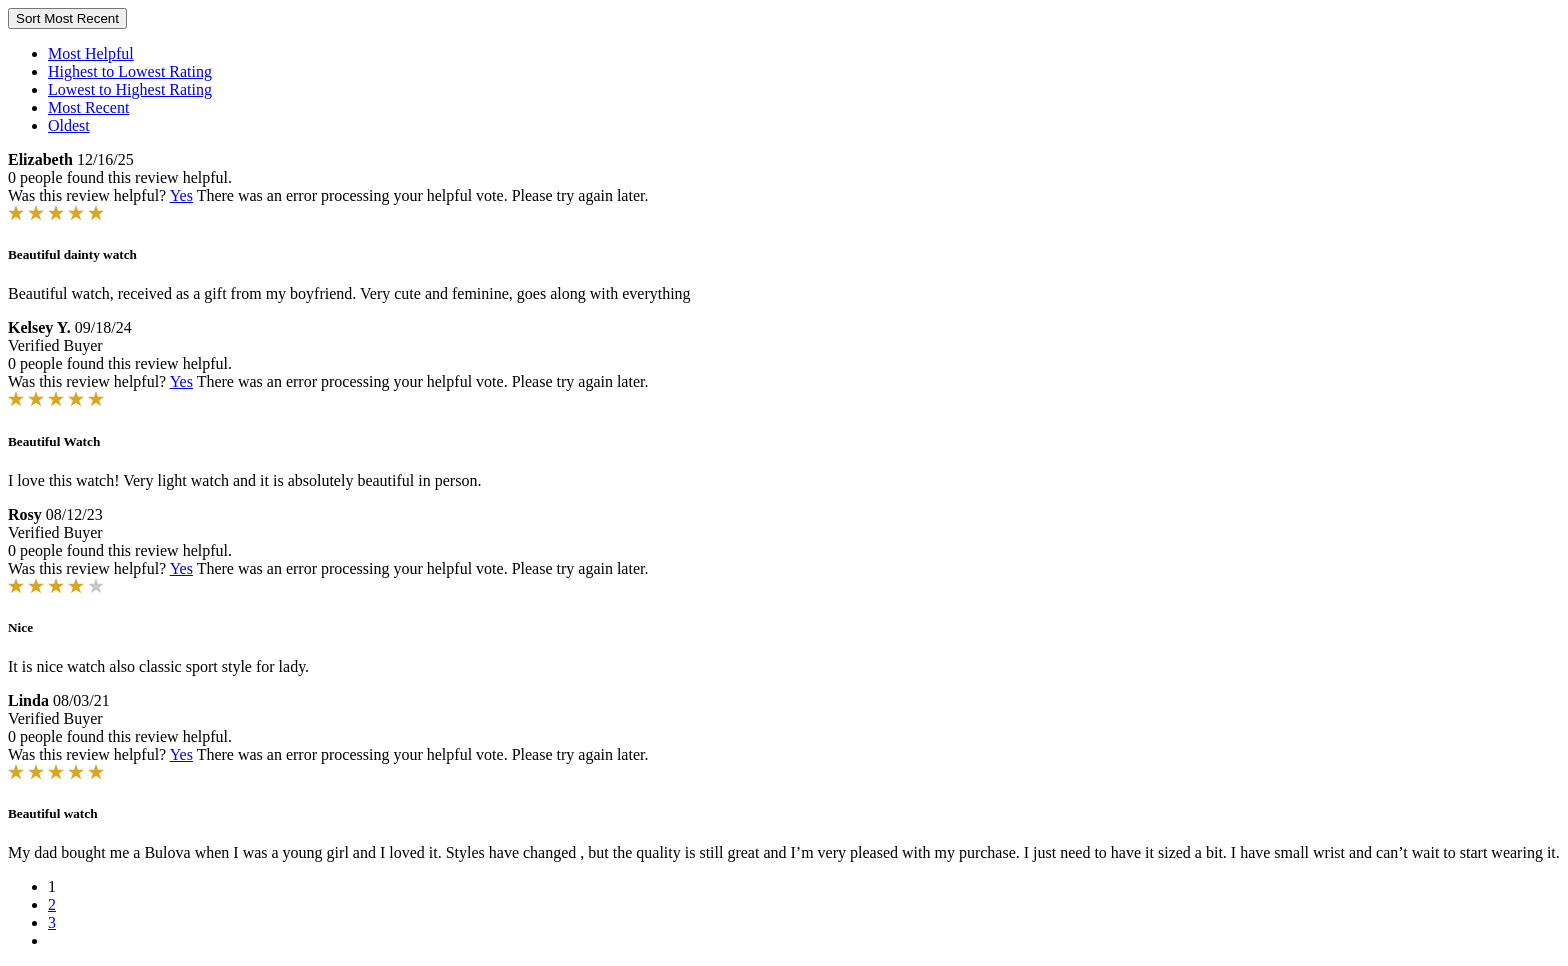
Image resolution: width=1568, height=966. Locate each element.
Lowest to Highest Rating (130, 89)
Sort (67, 18)
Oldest (69, 125)
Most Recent (88, 107)
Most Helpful (91, 53)
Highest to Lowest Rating (130, 71)
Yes (181, 195)
